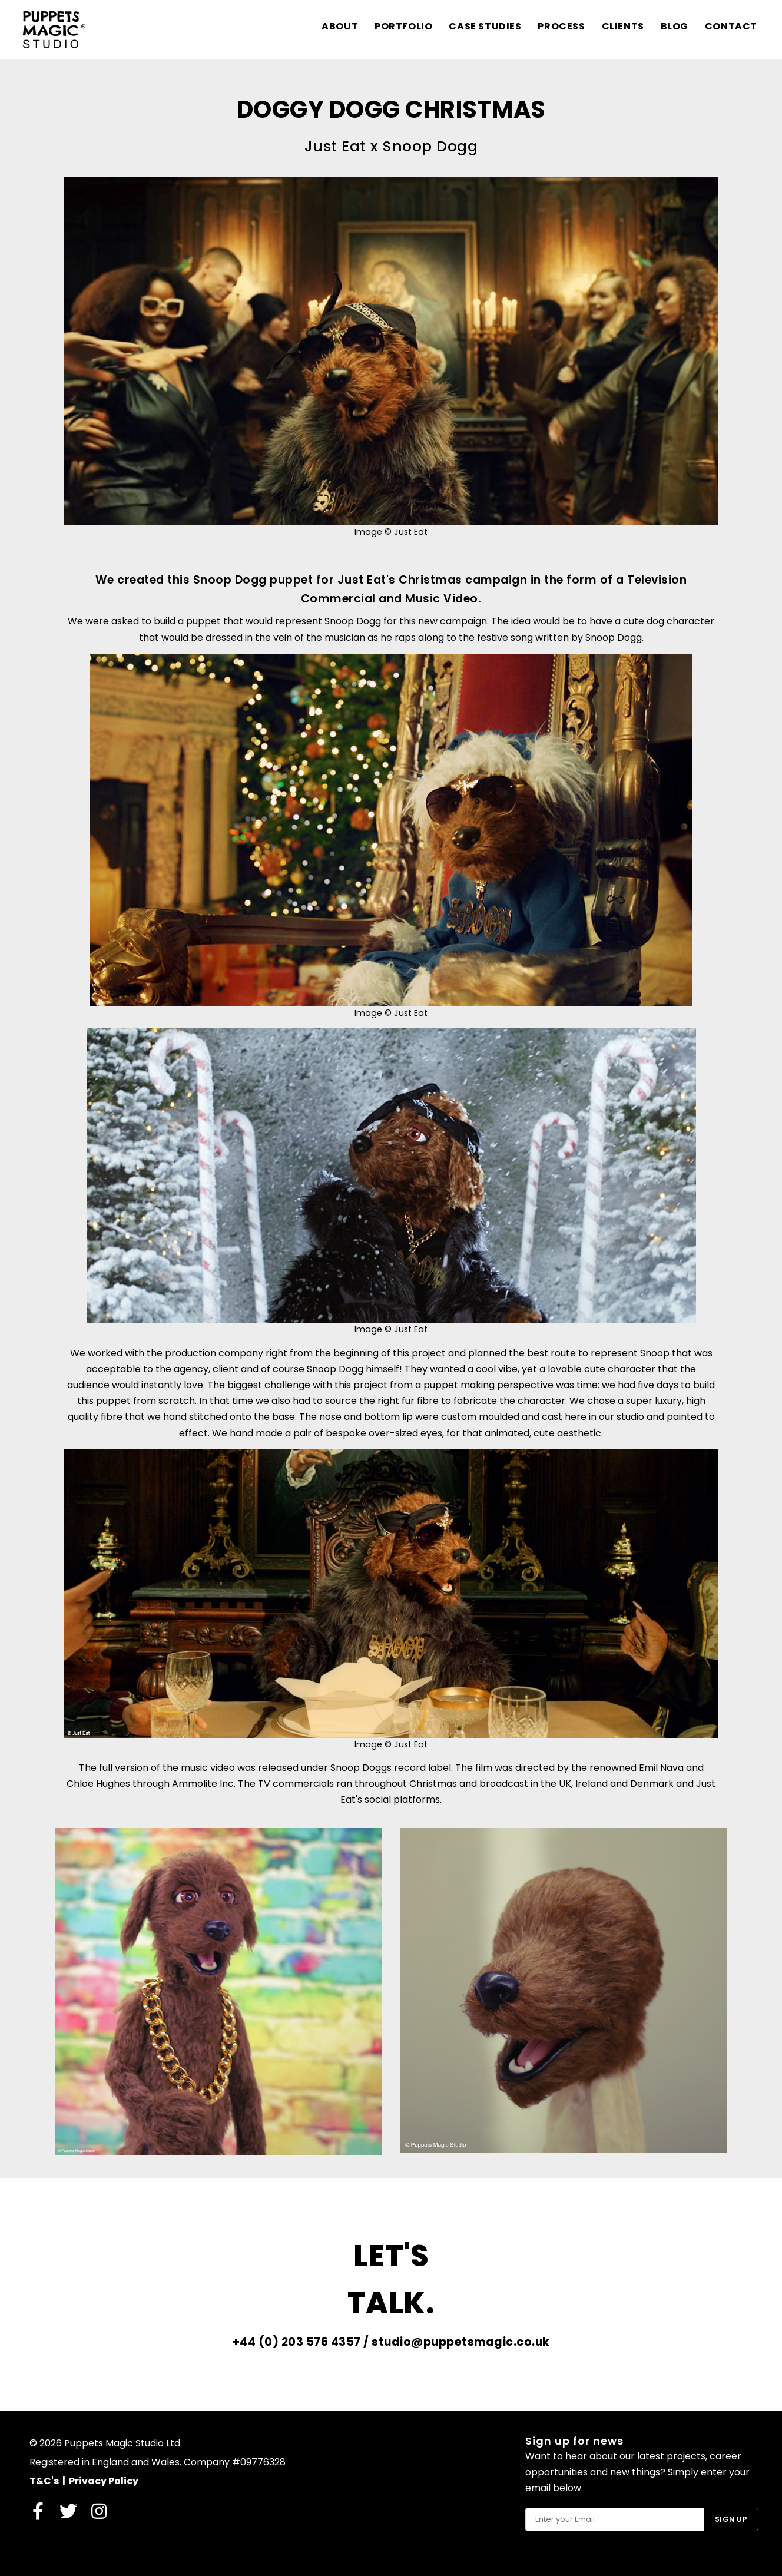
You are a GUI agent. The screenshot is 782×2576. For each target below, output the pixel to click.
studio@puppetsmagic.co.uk (461, 2342)
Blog (674, 26)
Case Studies (485, 26)
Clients (622, 26)
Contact (731, 26)
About (339, 26)
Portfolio (403, 26)
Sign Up (731, 2519)
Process (561, 26)
